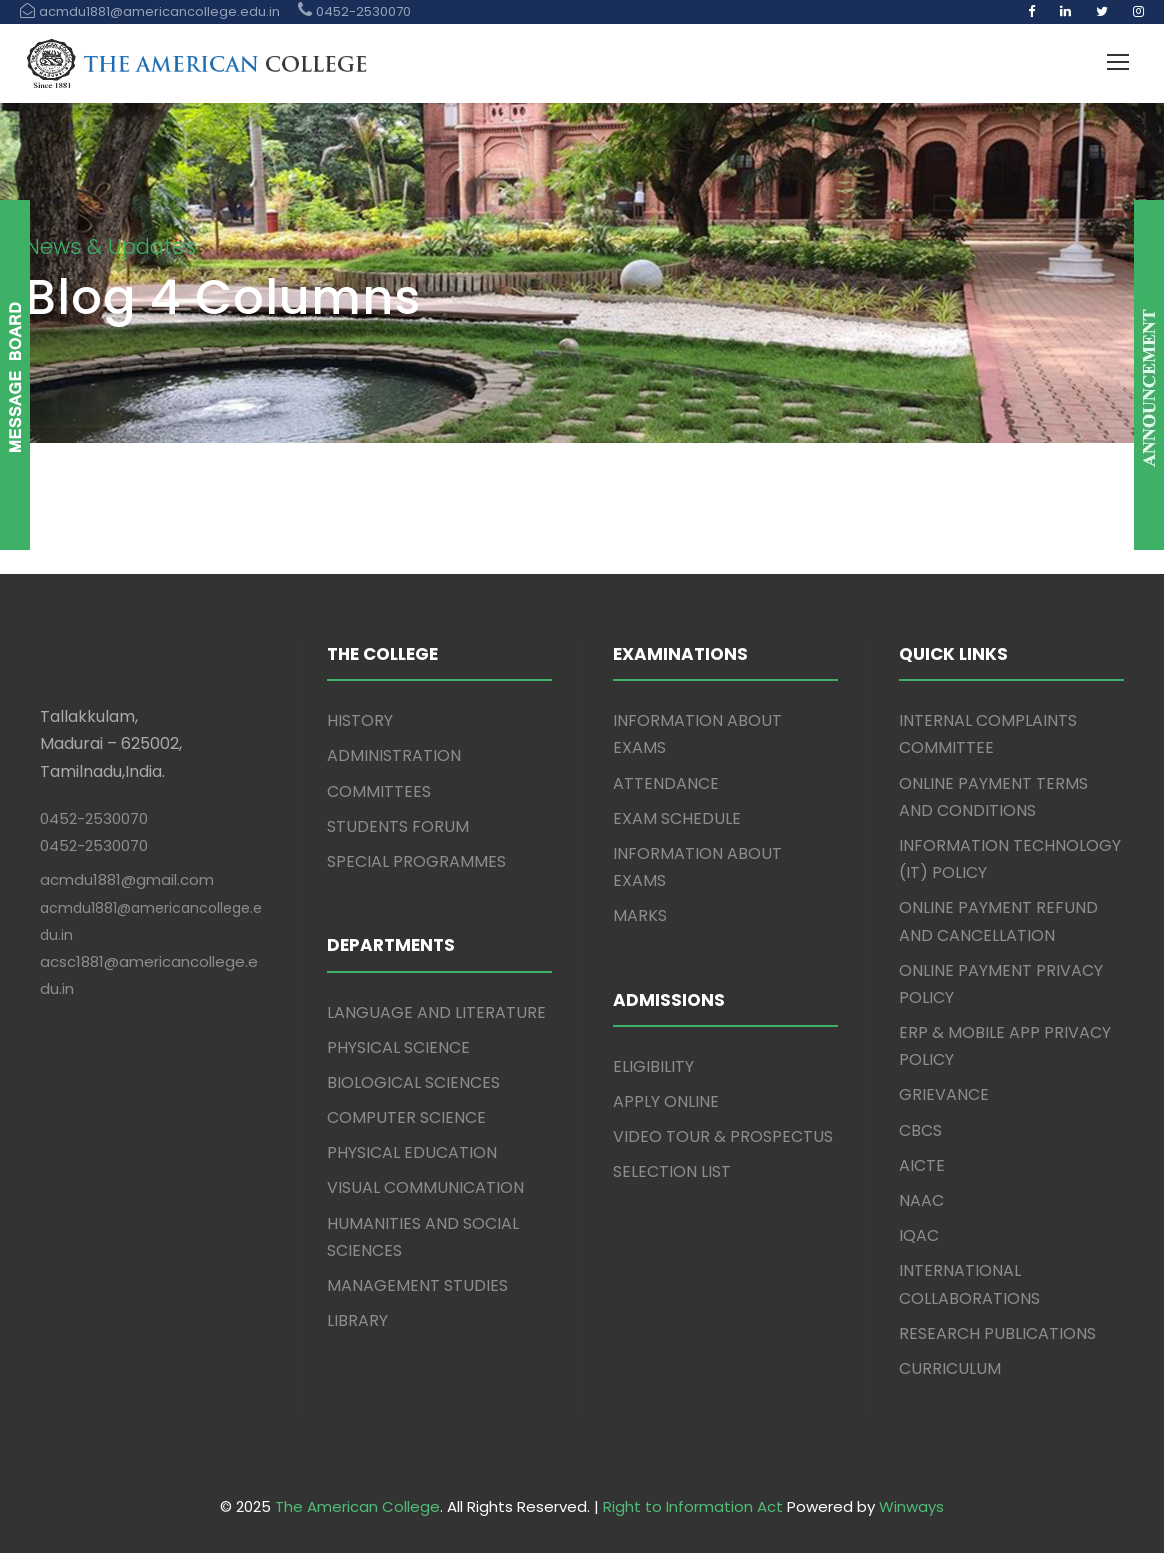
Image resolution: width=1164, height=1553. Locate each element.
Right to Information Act (693, 1506)
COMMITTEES (379, 791)
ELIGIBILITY (653, 1066)
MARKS (640, 915)
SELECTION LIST (672, 1171)
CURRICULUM (950, 1368)
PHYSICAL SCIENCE (398, 1047)
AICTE (922, 1165)
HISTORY (360, 720)
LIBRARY (357, 1320)
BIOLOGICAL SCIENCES (413, 1082)
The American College (357, 1506)
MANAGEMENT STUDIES (417, 1285)
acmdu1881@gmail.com (127, 879)
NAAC (921, 1200)
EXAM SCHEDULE (677, 818)
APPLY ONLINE (666, 1101)
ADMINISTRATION (394, 755)
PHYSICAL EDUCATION (412, 1152)
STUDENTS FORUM (398, 826)
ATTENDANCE (666, 783)
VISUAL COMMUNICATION (425, 1187)
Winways (911, 1506)
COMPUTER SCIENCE (406, 1117)
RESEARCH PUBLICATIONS (997, 1333)
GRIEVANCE (944, 1094)
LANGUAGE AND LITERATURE (436, 1012)
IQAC (919, 1235)
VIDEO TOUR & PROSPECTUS (723, 1136)
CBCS (920, 1130)
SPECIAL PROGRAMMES (416, 861)
